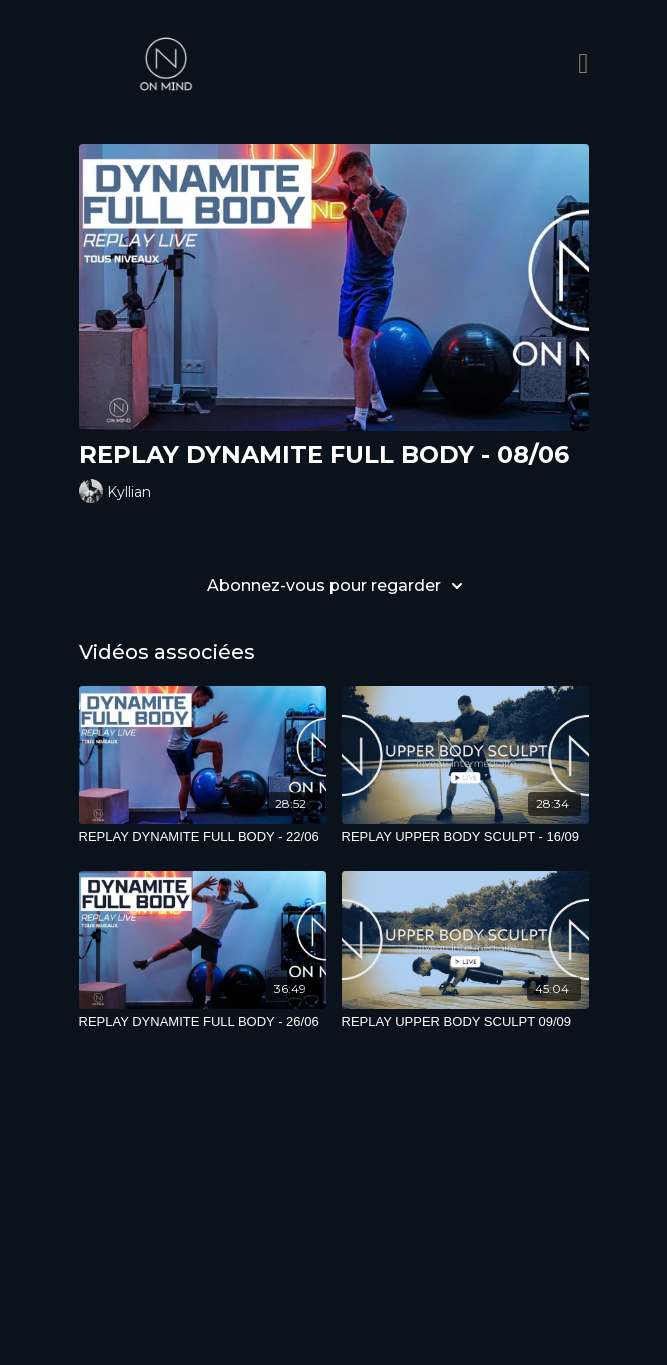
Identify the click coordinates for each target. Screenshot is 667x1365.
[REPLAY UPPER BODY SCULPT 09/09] (465, 1022)
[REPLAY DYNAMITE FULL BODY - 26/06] (202, 1022)
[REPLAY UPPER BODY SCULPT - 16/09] (465, 837)
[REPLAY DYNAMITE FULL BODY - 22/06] (202, 837)
